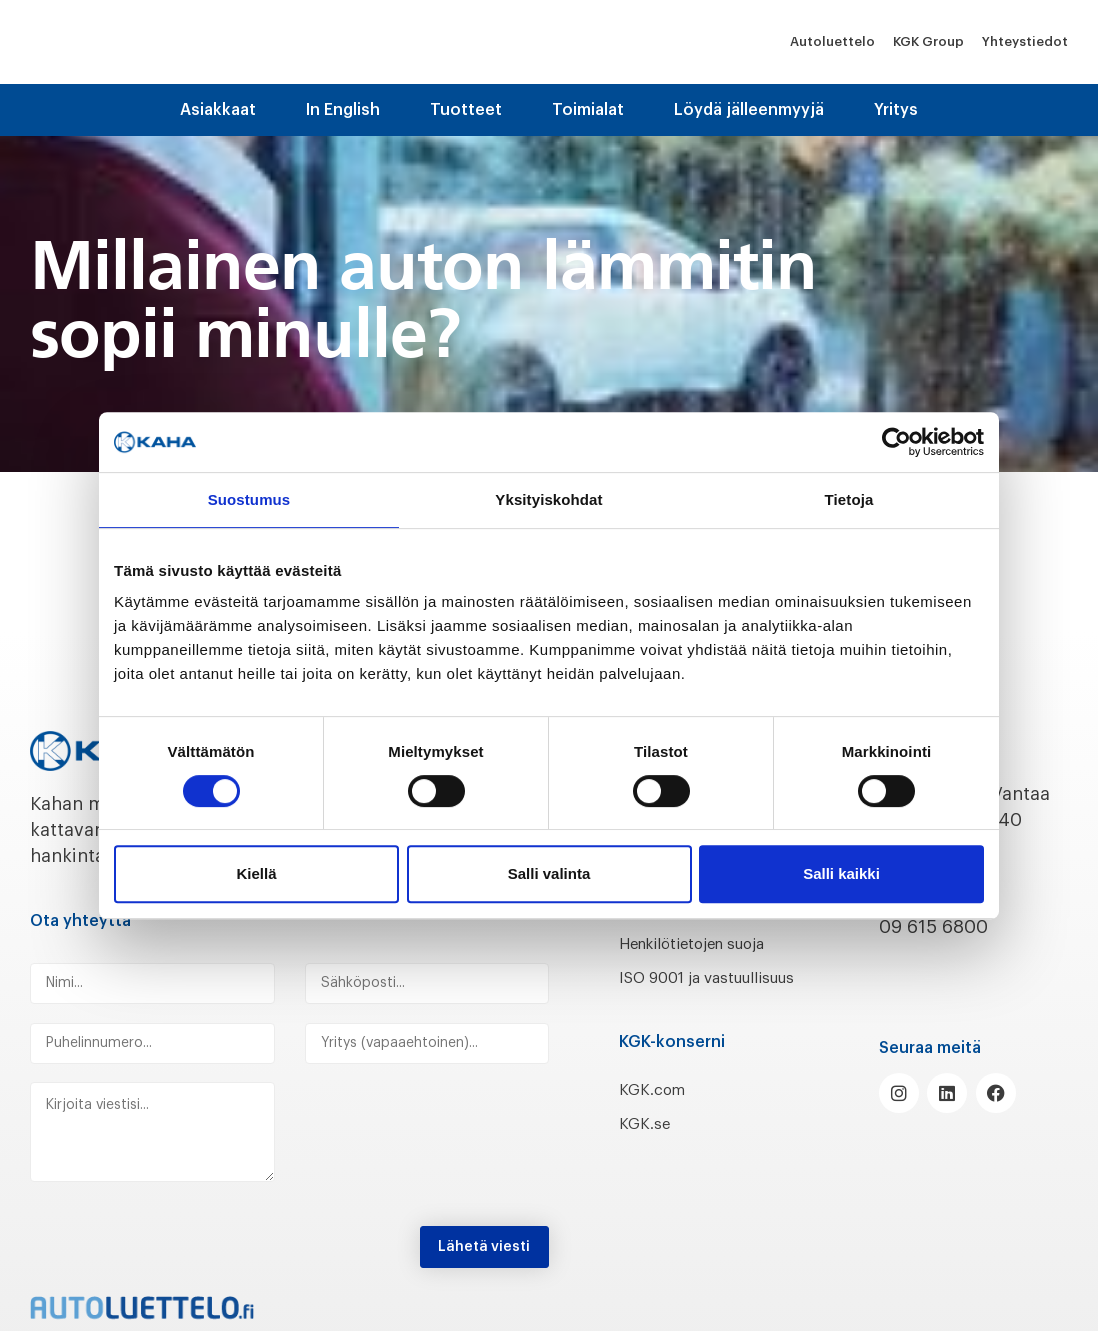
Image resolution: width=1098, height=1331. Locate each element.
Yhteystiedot (1025, 41)
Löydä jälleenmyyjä (749, 110)
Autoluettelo (832, 41)
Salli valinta (549, 873)
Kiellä (256, 873)
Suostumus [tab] (249, 499)
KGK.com (658, 1115)
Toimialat (588, 110)
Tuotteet (466, 110)
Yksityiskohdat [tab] (548, 499)
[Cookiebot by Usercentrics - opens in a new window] (896, 442)
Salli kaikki (841, 873)
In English (343, 110)
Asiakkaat (218, 110)
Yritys (896, 110)
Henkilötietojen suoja (711, 943)
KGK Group (928, 41)
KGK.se (648, 1150)
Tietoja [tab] (849, 499)
